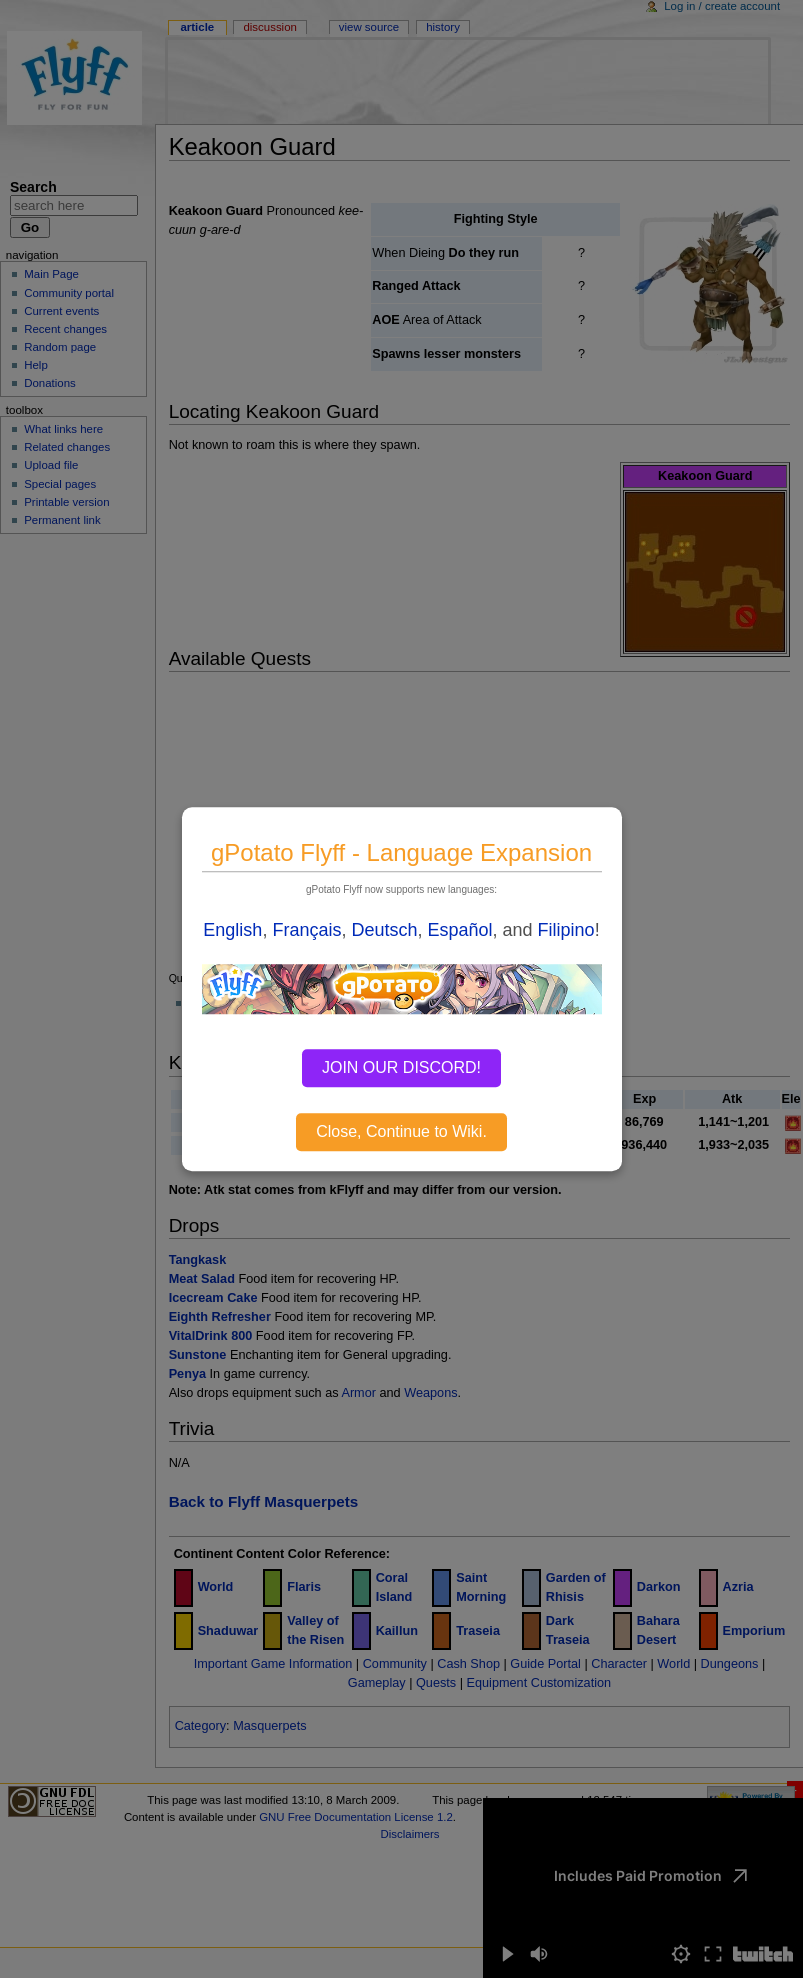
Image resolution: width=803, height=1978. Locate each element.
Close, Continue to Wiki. (401, 1131)
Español (460, 930)
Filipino (566, 930)
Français (306, 930)
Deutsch (384, 930)
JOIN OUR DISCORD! (401, 1067)
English (232, 930)
